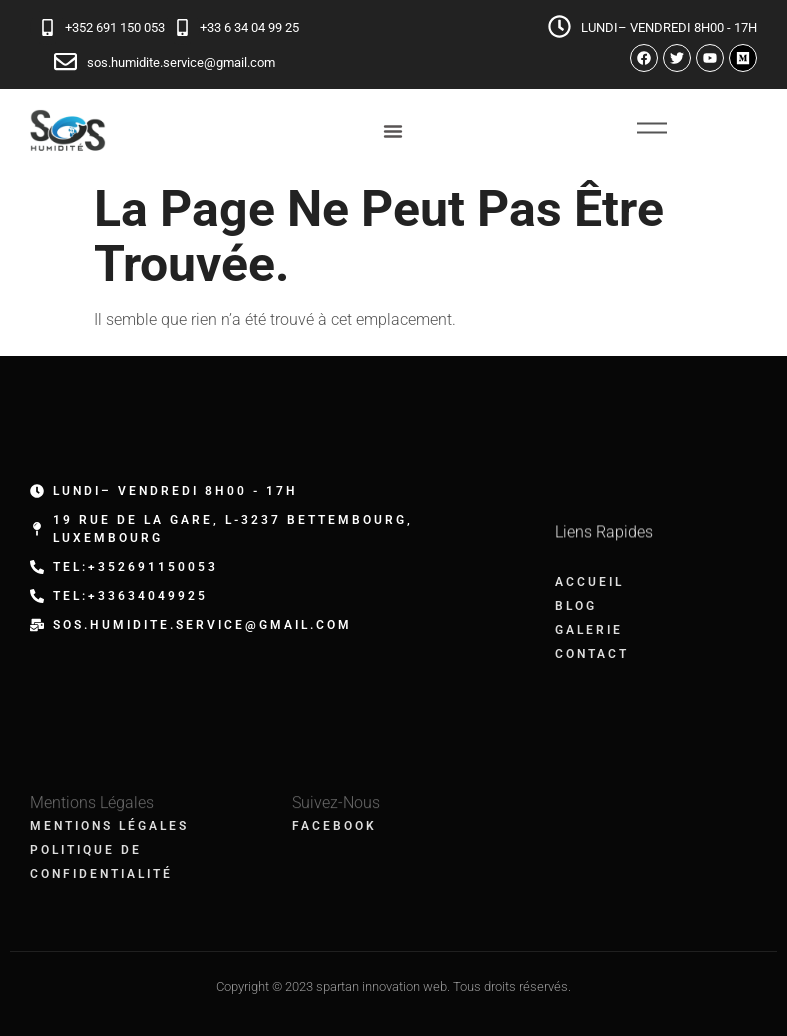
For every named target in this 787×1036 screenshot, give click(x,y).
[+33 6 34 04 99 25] (182, 27)
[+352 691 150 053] (47, 27)
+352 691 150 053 (115, 27)
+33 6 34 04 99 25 (249, 27)
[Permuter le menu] (393, 131)
